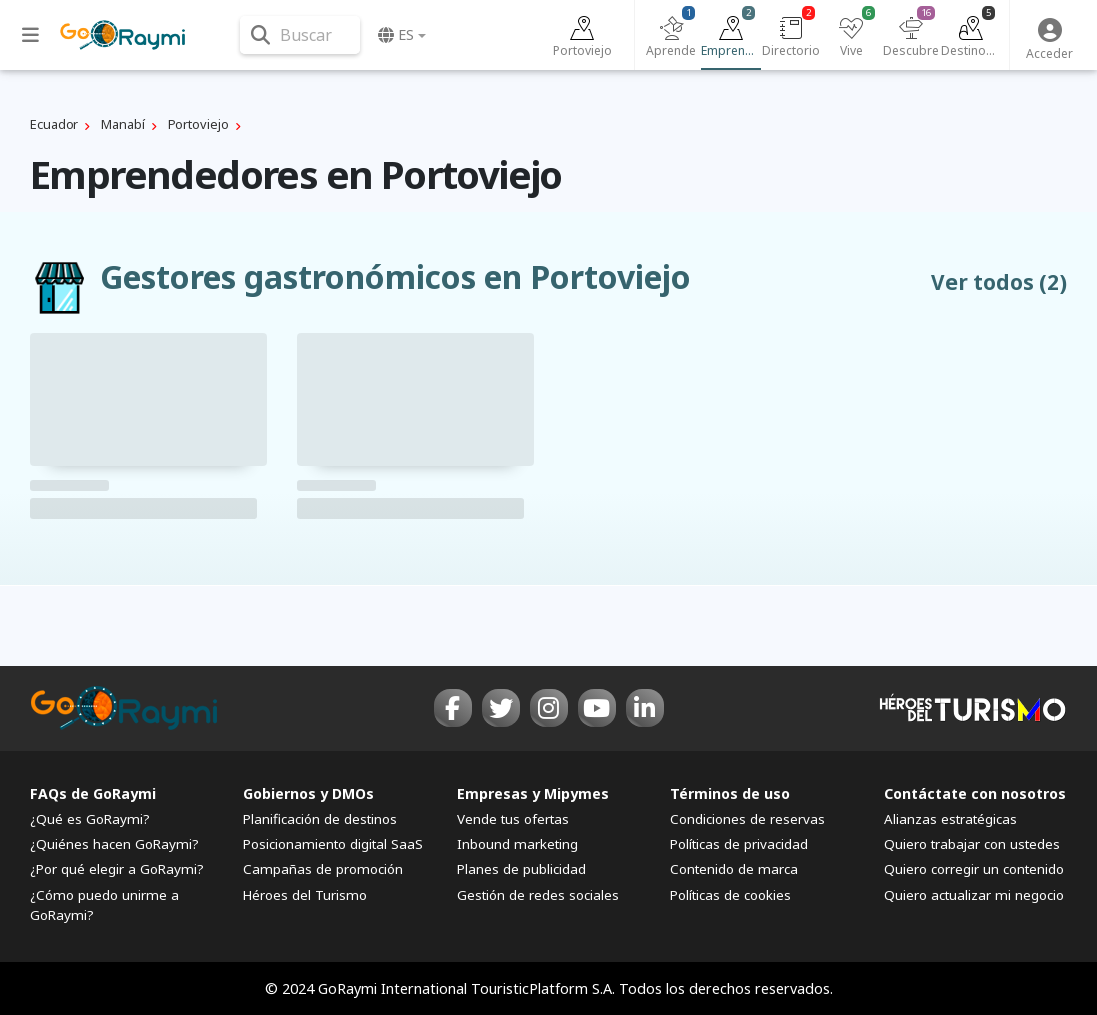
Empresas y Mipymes (533, 793)
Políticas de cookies (730, 895)
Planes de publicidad (521, 869)
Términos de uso (730, 793)
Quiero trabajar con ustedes (972, 844)
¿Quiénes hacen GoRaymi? (114, 844)
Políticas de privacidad (739, 844)
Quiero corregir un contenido (974, 869)
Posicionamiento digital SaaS (333, 844)
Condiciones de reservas (747, 819)
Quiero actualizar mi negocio (974, 895)
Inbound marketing (517, 844)
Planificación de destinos (320, 819)
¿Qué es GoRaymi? (90, 819)
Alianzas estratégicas (950, 819)
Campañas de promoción (323, 869)
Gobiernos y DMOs (308, 793)
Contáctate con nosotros (975, 793)
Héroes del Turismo (305, 895)
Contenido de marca (734, 869)
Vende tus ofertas (513, 819)
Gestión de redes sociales (538, 895)
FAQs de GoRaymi (93, 793)
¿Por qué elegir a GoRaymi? (117, 869)
